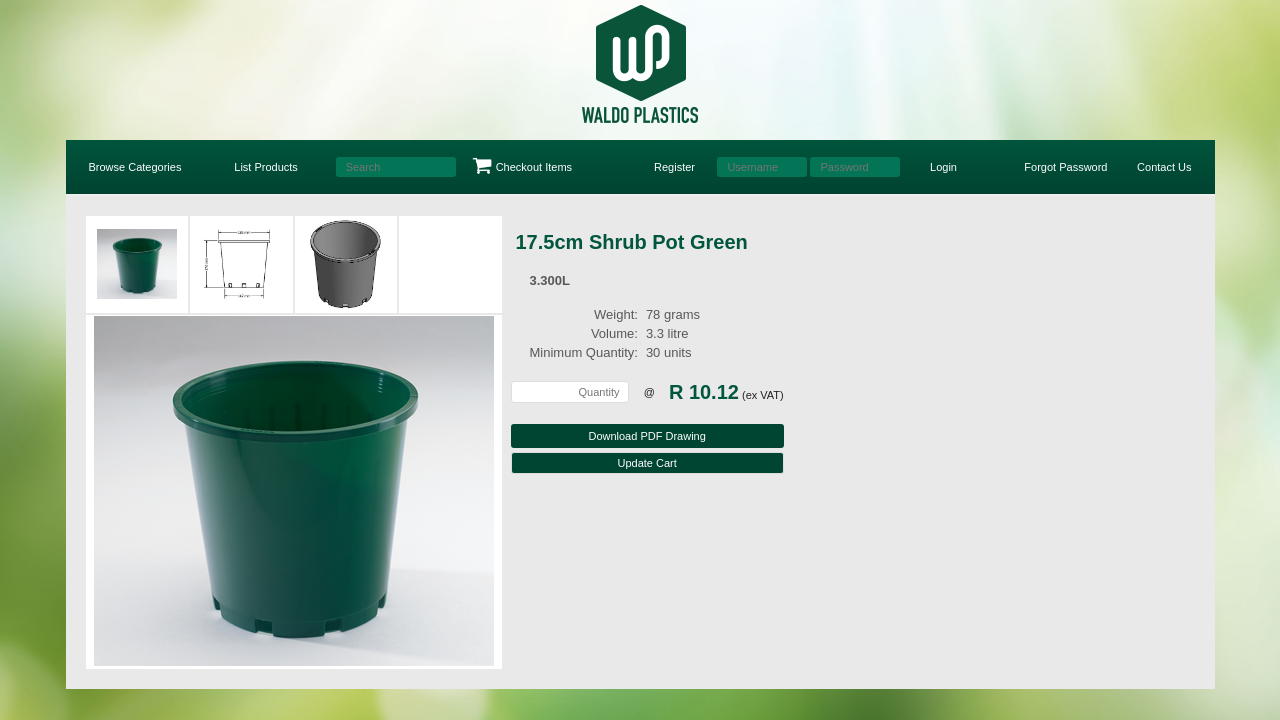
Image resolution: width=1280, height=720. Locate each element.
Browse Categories (135, 167)
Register (674, 167)
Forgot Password (1065, 167)
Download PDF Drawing (646, 436)
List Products (266, 167)
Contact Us (1164, 167)
